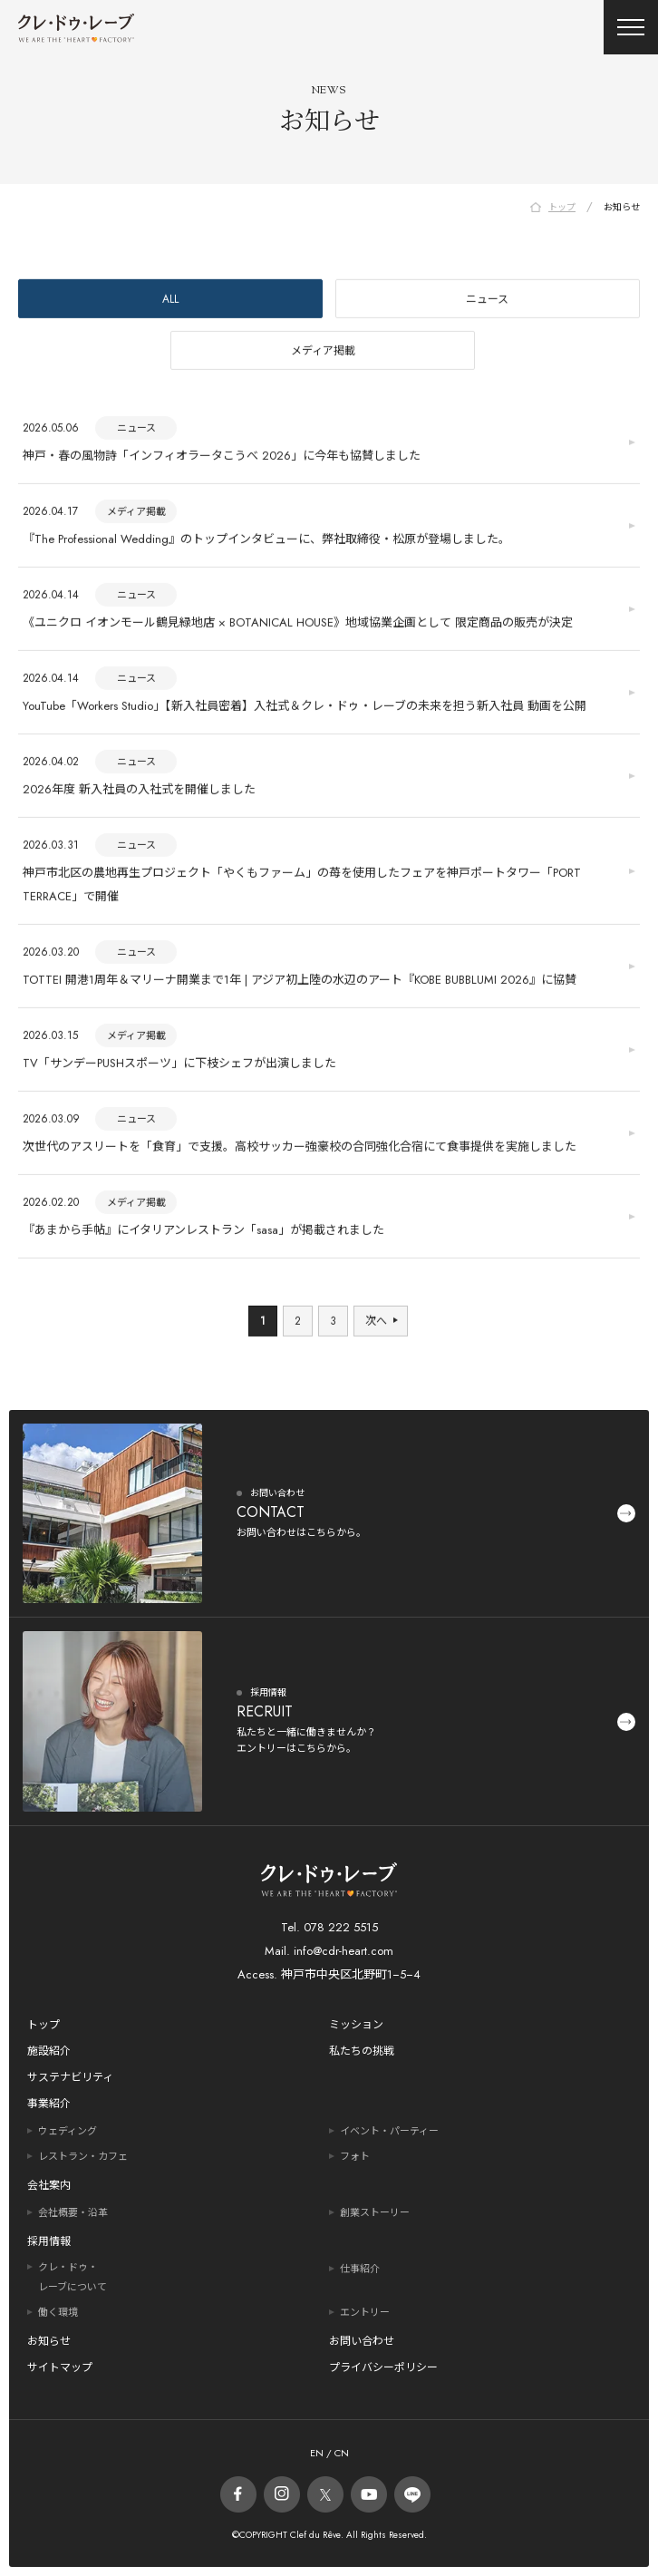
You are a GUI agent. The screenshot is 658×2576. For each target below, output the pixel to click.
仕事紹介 (360, 2268)
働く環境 (58, 2312)
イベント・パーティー (389, 2131)
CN (340, 2452)
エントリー (365, 2312)
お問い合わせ (361, 2341)
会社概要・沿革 (73, 2212)
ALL (170, 302)
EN (317, 2452)
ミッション (356, 2025)
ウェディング (67, 2131)
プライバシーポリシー (383, 2367)
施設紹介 (49, 2051)
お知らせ (49, 2341)
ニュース (487, 302)
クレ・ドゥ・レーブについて (72, 2277)
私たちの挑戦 (361, 2051)
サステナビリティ (70, 2077)
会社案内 (49, 2185)
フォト (355, 2156)
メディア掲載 (323, 353)
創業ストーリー (375, 2212)
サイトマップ (59, 2367)
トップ (43, 2025)
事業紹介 (49, 2103)
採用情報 (49, 2241)
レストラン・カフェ (83, 2156)
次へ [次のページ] (376, 1324)
